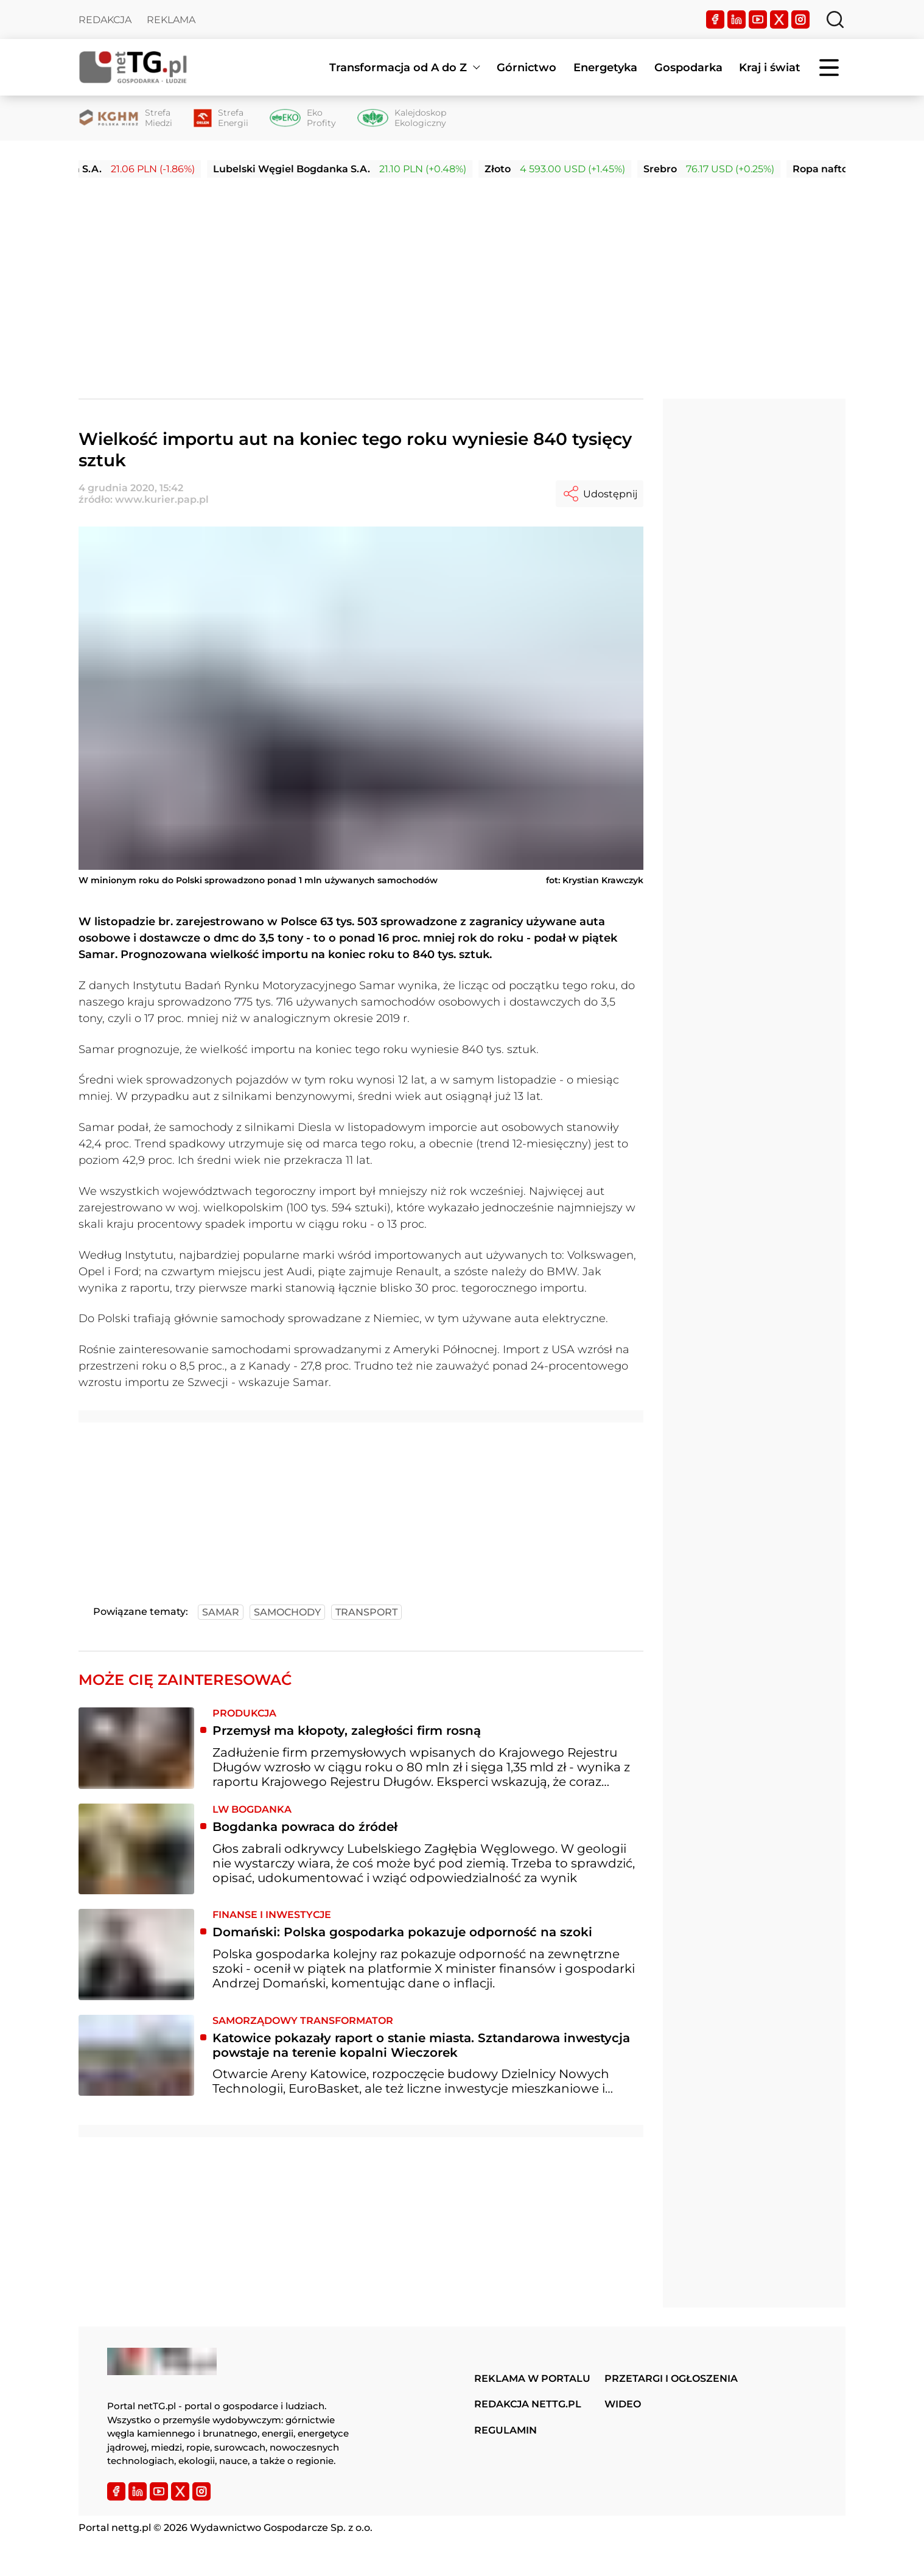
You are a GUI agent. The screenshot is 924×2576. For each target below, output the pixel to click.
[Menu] (830, 67)
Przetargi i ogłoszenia (671, 2378)
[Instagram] (800, 19)
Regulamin (505, 2430)
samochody (287, 1612)
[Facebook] (715, 19)
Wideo (622, 2404)
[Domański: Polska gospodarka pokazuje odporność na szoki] (136, 1954)
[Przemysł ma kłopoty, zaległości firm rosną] (136, 1748)
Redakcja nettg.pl (527, 2404)
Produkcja (244, 1713)
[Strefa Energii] (221, 118)
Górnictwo (526, 67)
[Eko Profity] (303, 118)
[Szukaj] (835, 19)
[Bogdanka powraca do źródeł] (136, 1849)
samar (220, 1612)
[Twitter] (779, 19)
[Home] (133, 67)
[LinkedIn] (736, 19)
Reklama (171, 20)
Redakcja (105, 20)
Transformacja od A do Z (398, 67)
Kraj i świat (769, 67)
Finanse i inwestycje (271, 1914)
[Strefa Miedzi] (125, 118)
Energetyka (605, 67)
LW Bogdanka (252, 1809)
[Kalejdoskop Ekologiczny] (401, 118)
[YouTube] (758, 19)
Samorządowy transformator (302, 2020)
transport (366, 1612)
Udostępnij (599, 493)
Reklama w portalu (532, 2378)
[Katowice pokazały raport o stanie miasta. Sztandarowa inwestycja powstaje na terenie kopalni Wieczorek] (136, 2055)
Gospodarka (688, 67)
